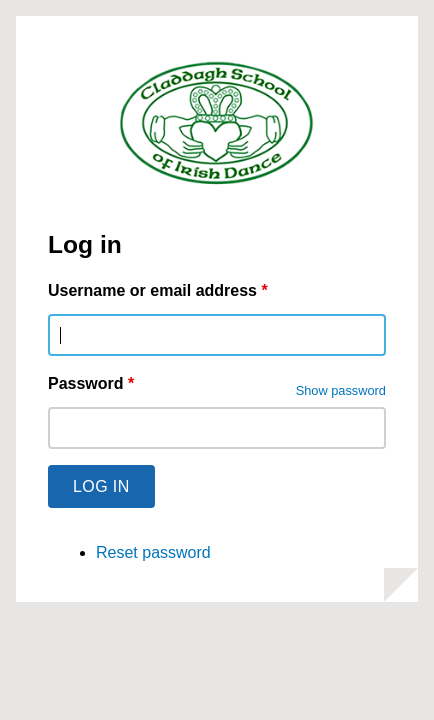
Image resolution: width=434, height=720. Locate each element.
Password (91, 383)
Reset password (153, 552)
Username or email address (158, 290)
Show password (341, 390)
